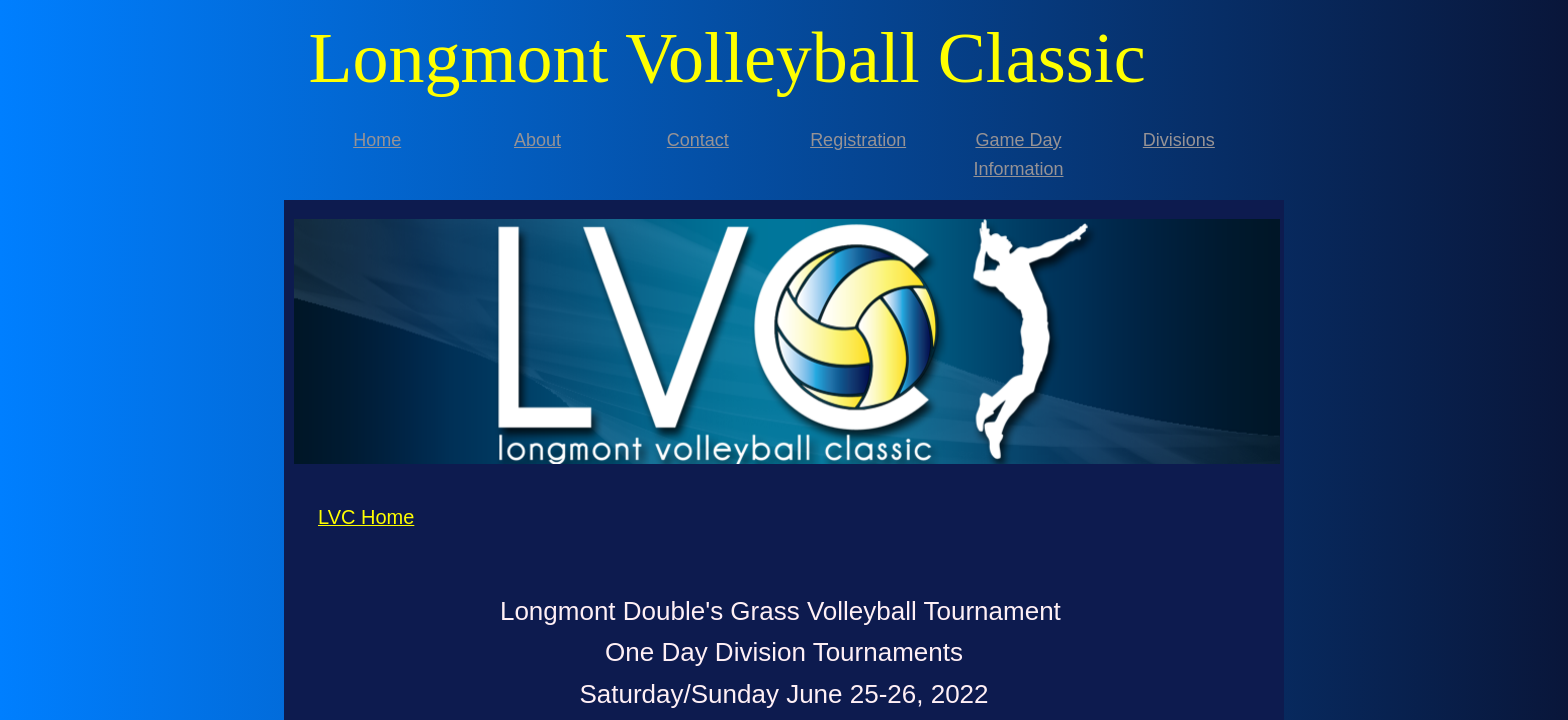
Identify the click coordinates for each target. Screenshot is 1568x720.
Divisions (1179, 140)
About (537, 140)
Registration (858, 140)
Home (377, 140)
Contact (698, 140)
